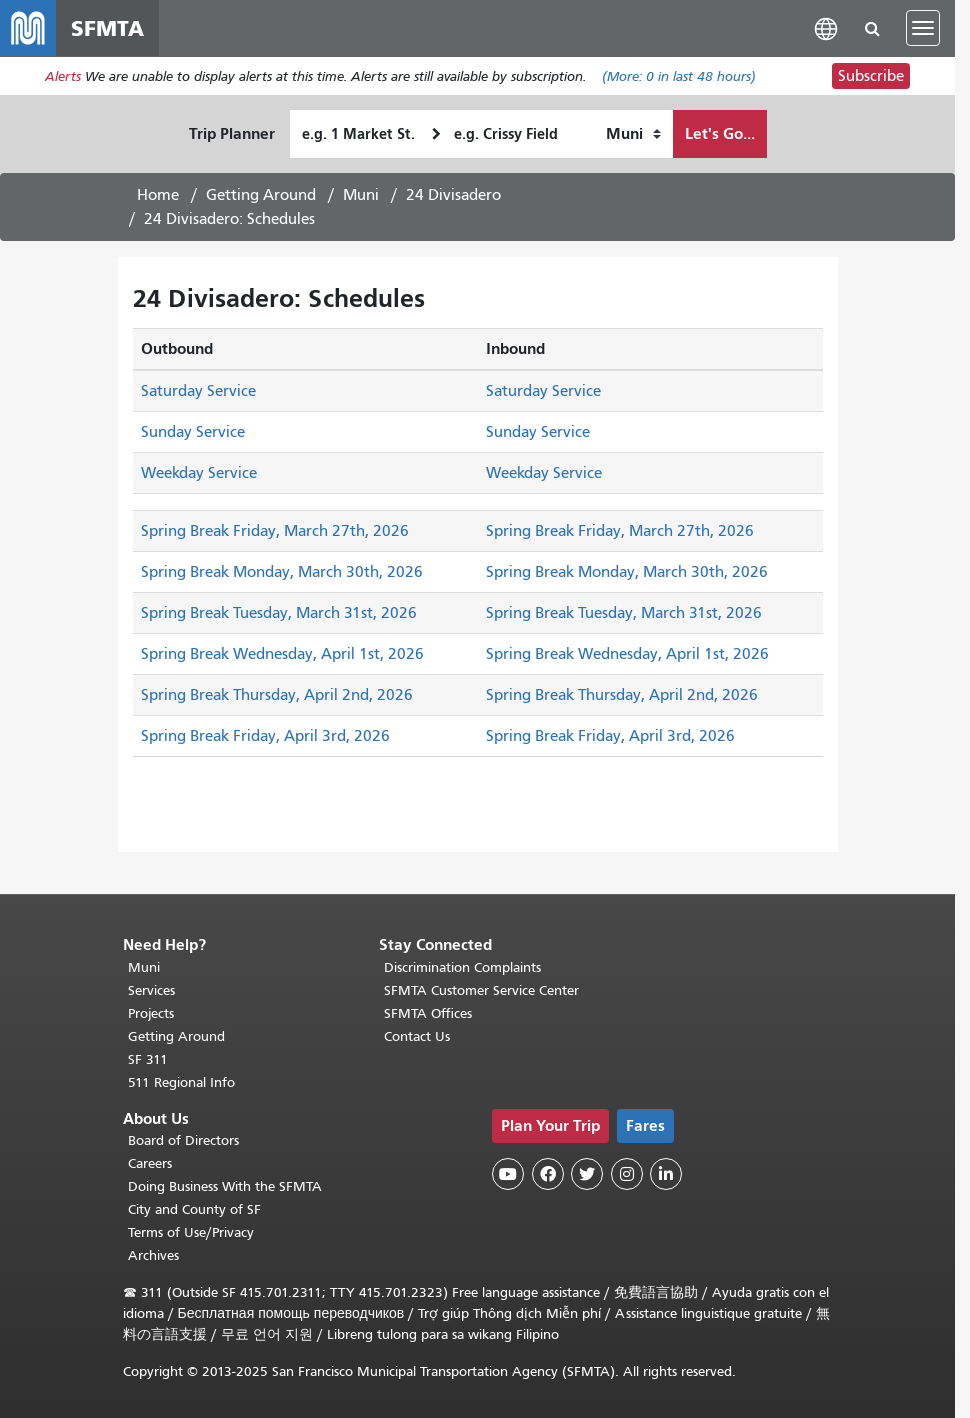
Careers (150, 1163)
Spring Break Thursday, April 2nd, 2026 (277, 695)
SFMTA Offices (428, 1013)
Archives (153, 1255)
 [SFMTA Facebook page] (548, 1174)
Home (158, 195)
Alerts (63, 76)
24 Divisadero (453, 195)
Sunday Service (193, 432)
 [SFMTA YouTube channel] (508, 1174)
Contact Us (417, 1036)
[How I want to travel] (633, 134)
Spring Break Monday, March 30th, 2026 (282, 572)
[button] (826, 27)
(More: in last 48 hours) (679, 76)
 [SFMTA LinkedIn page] (666, 1174)
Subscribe (871, 76)
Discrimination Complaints (462, 967)
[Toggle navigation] (923, 28)
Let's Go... (720, 133)
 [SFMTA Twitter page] (587, 1174)
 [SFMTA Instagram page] (627, 1174)
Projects (151, 1013)
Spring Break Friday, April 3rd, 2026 (265, 736)
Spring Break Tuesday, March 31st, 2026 (279, 613)
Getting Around (261, 195)
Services (151, 990)
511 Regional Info (181, 1082)
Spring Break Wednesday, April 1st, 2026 (282, 654)
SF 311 (148, 1059)
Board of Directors (183, 1140)
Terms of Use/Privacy (191, 1232)
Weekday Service (199, 473)
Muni (361, 195)
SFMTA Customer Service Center (481, 990)
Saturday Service (198, 391)
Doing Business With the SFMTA (225, 1186)
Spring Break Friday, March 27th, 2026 (275, 531)
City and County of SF (194, 1209)
